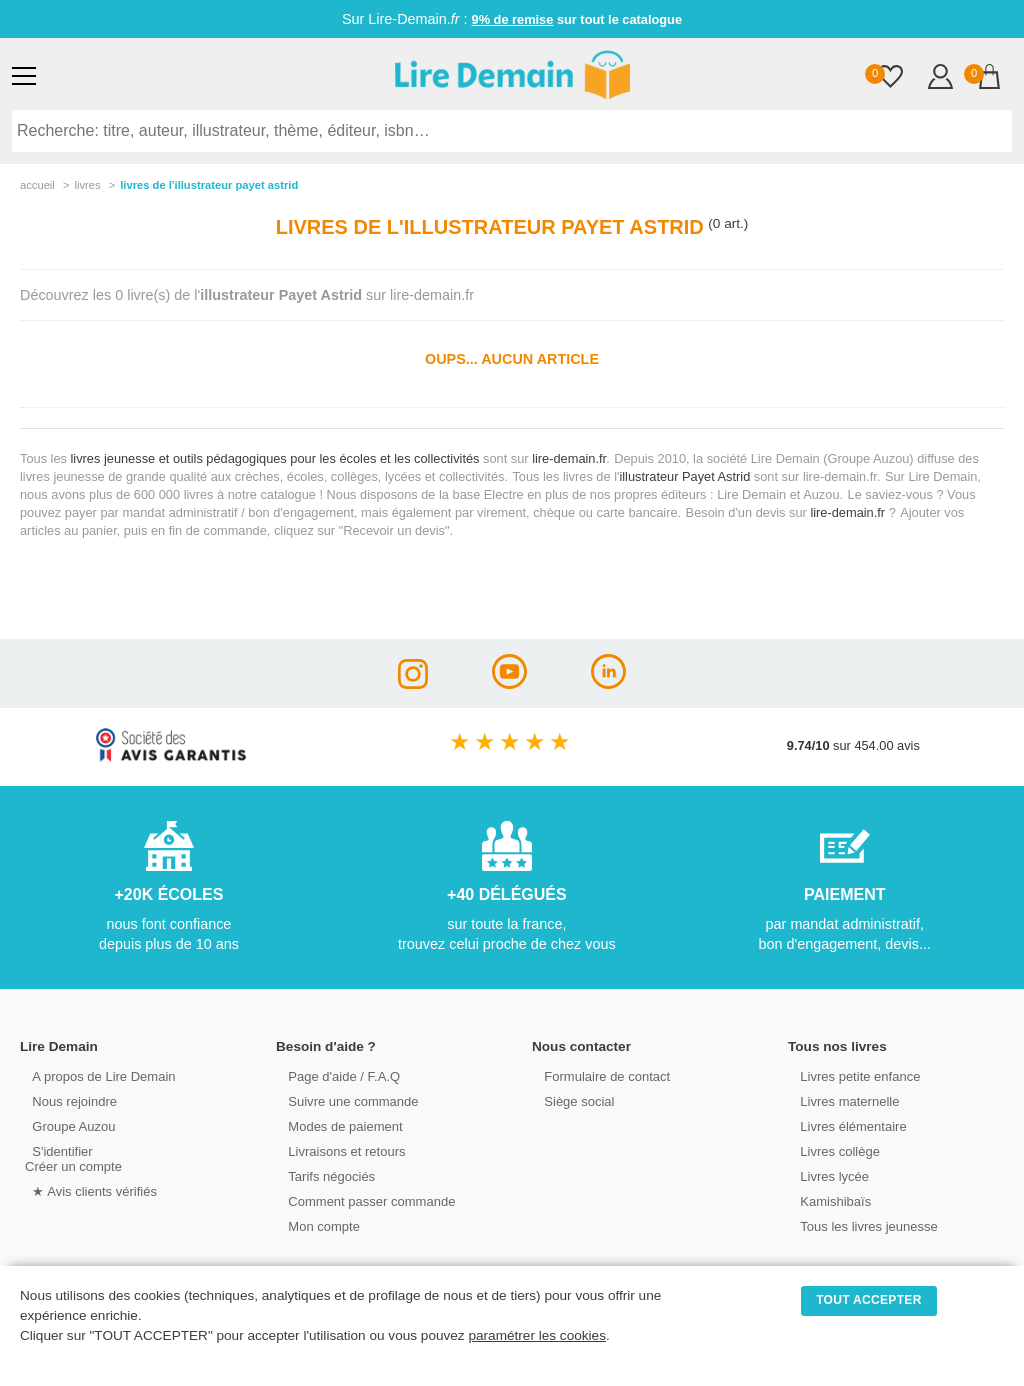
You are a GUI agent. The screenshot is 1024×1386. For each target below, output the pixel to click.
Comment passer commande (363, 1200)
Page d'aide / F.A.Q (336, 1075)
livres (87, 185)
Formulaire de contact (599, 1075)
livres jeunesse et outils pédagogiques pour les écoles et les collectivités (275, 458)
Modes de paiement (337, 1125)
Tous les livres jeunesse (860, 1225)
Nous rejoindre (66, 1100)
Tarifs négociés (323, 1175)
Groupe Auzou (66, 1125)
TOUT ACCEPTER (869, 1300)
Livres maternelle (841, 1100)
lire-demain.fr (569, 458)
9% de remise (513, 19)
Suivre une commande (345, 1100)
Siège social (571, 1100)
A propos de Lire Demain (95, 1075)
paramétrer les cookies (537, 1335)
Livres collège (832, 1150)
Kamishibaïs (828, 1200)
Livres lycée (827, 1175)
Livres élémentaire (845, 1125)
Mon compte (316, 1225)
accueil (37, 185)
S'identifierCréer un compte (72, 1158)
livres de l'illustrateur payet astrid (209, 185)
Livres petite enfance (852, 1075)
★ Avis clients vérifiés (86, 1190)
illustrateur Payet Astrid (684, 476)
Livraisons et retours (338, 1150)
